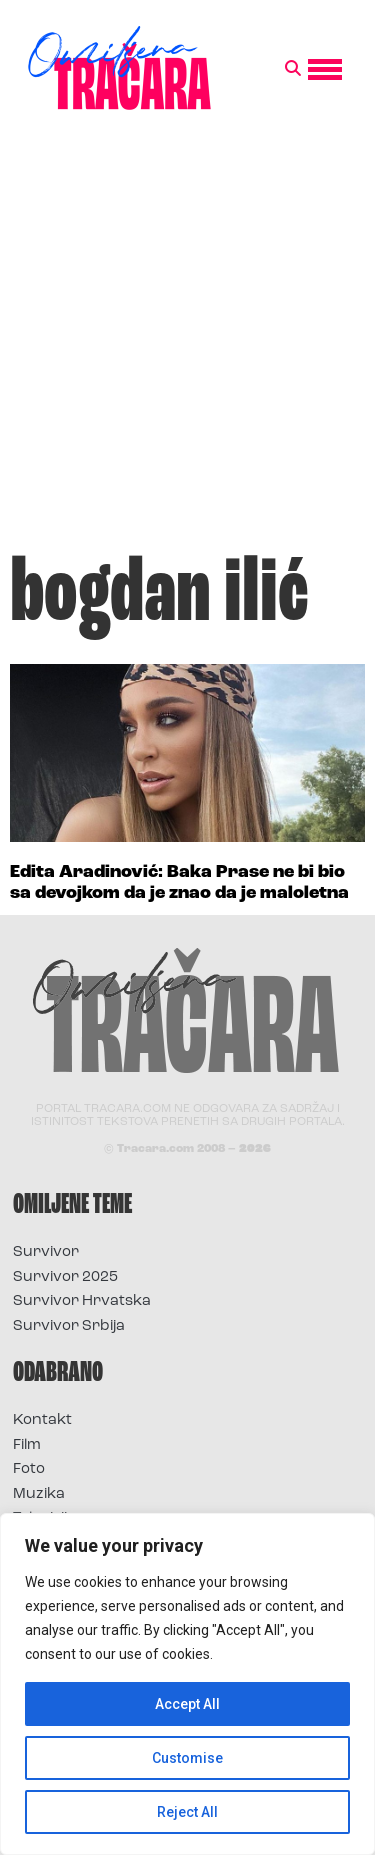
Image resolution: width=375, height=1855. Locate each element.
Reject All (187, 1812)
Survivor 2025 (65, 1277)
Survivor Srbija (69, 1326)
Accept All (187, 1704)
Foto (29, 1469)
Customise (187, 1758)
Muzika (39, 1494)
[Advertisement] (187, 341)
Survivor (46, 1252)
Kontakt (42, 1420)
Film (27, 1445)
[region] (187, 1684)
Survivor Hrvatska (82, 1301)
